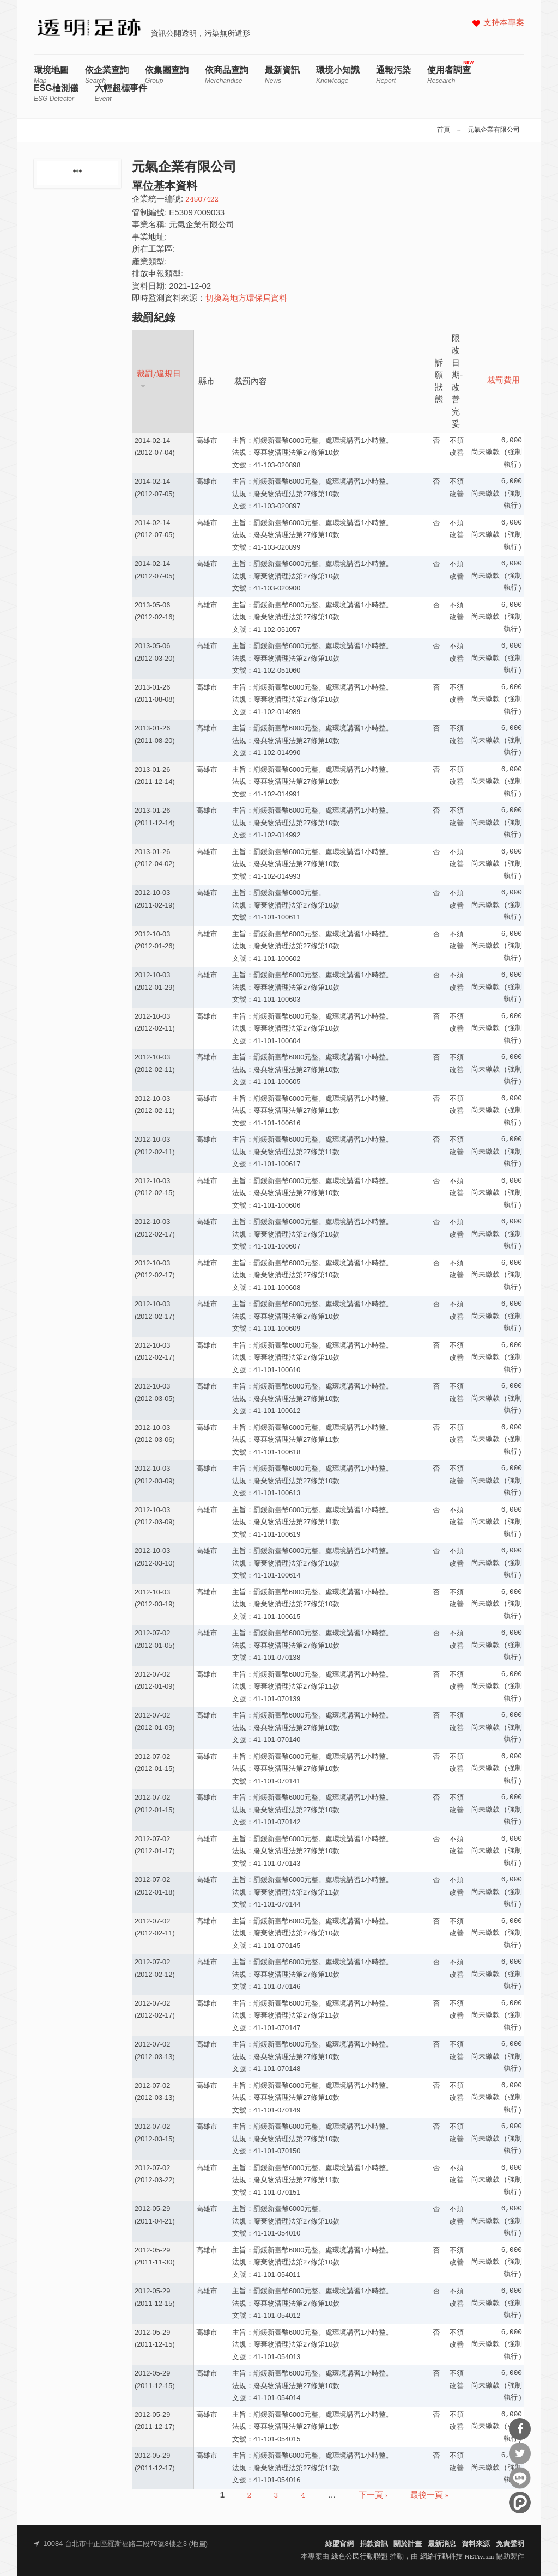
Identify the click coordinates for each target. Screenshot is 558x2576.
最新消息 (442, 2544)
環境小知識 (338, 75)
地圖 (198, 2544)
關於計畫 (407, 2544)
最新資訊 (282, 75)
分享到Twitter (520, 2453)
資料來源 (476, 2544)
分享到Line (520, 2478)
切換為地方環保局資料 (246, 298)
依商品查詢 (226, 75)
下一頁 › (373, 2495)
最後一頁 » (429, 2495)
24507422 (201, 199)
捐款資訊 (374, 2544)
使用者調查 (449, 75)
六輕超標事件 (121, 93)
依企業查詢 (107, 75)
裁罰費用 (503, 381)
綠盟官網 (339, 2544)
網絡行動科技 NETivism (457, 2557)
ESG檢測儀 (56, 93)
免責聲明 (510, 2544)
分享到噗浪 (520, 2502)
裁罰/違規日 (159, 379)
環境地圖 (51, 75)
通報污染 (393, 75)
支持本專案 (503, 23)
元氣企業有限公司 (494, 130)
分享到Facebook (520, 2429)
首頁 (443, 130)
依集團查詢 (167, 75)
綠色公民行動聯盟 (359, 2557)
